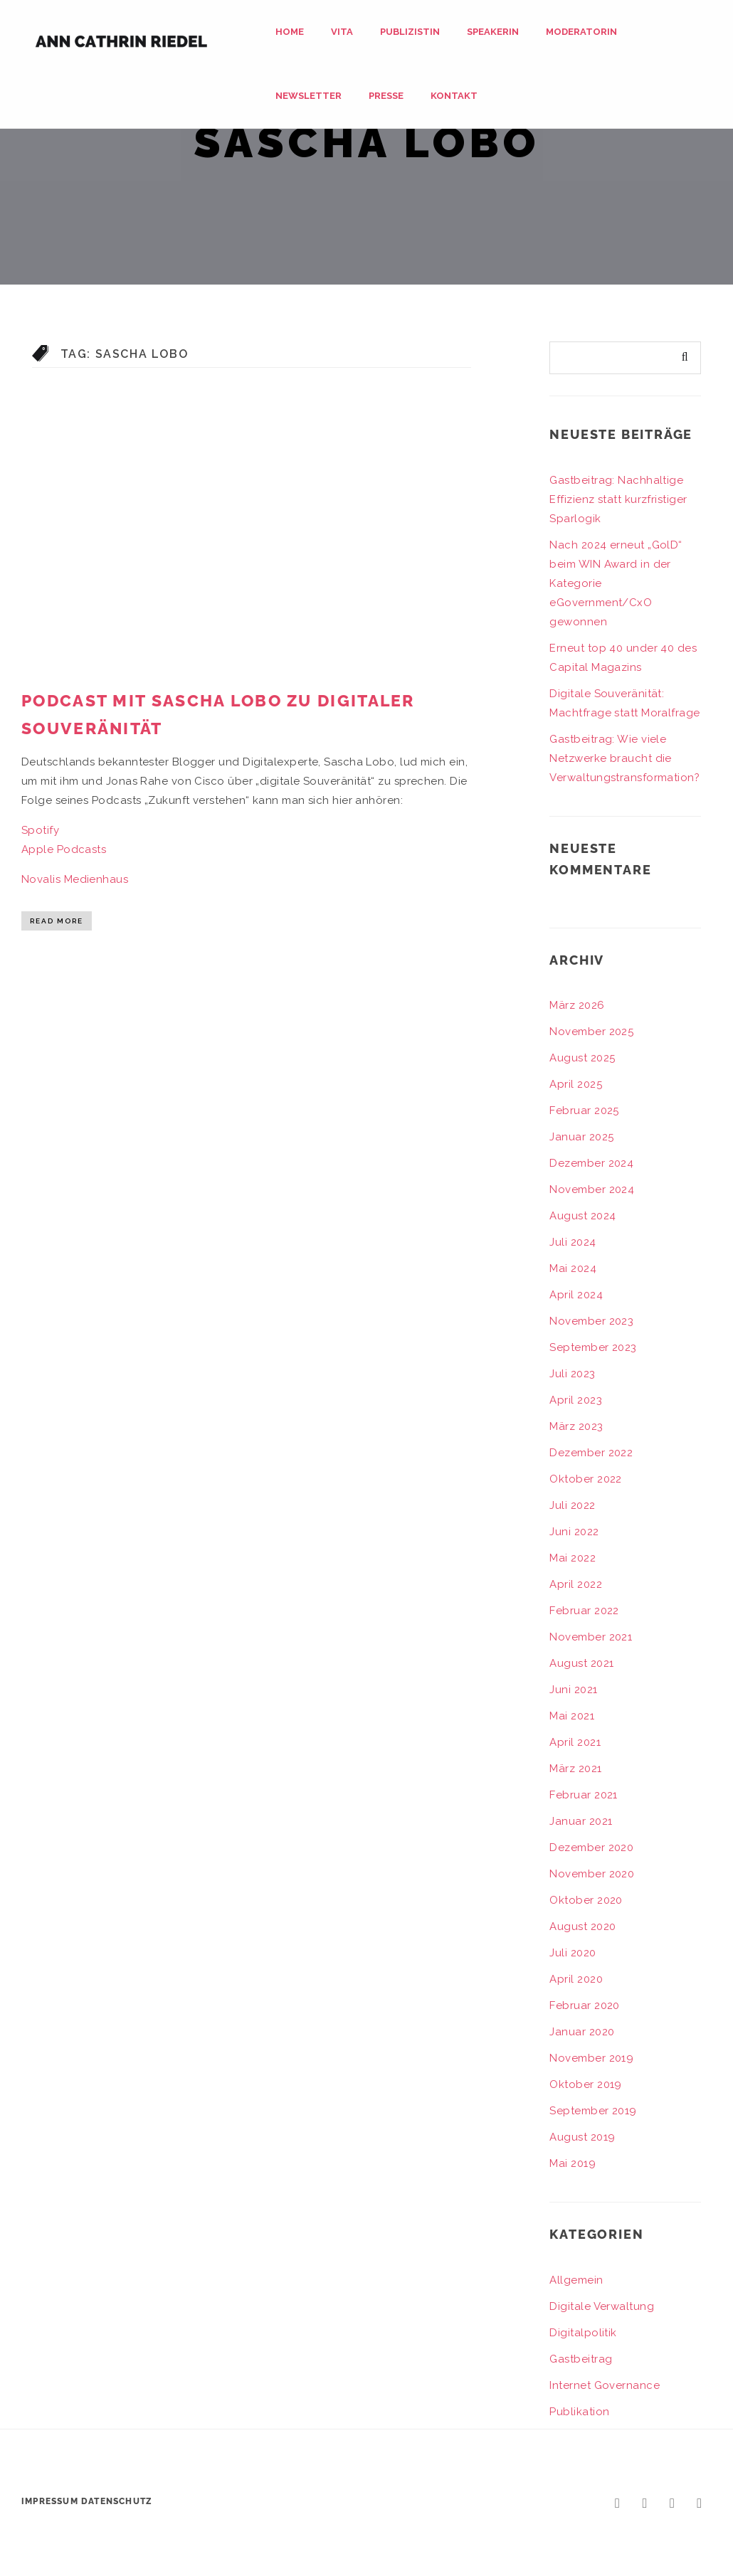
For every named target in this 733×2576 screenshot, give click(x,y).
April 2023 (575, 1400)
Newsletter (308, 95)
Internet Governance (604, 2385)
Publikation (579, 2411)
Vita (342, 31)
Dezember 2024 (591, 1163)
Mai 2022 (572, 1558)
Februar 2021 (583, 1794)
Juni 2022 (573, 1531)
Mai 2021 (571, 1716)
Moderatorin (581, 31)
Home (289, 31)
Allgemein (576, 2280)
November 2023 (591, 1321)
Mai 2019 (572, 2163)
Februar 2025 (583, 1110)
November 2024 (591, 1189)
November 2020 (591, 1873)
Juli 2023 (572, 1373)
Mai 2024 (572, 1268)
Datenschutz (116, 2501)
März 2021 (575, 1768)
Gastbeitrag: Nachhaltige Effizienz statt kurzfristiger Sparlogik (618, 499)
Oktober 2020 (585, 1900)
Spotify (40, 830)
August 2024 (582, 1215)
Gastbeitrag (580, 2359)
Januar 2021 (580, 1821)
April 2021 (575, 1742)
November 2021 (590, 1637)
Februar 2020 (584, 2005)
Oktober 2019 (585, 2084)
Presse (386, 95)
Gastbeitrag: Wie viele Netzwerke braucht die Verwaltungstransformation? (624, 758)
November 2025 (591, 1031)
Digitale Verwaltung (601, 2306)
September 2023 (592, 1347)
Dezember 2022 (591, 1452)
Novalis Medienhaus (74, 879)
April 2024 (576, 1294)
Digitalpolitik (582, 2332)
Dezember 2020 (591, 1847)
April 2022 (575, 1584)
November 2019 (591, 2058)
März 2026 (576, 1005)
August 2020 (582, 1926)
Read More (56, 921)
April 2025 (575, 1084)
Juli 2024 (572, 1242)
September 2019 (592, 2110)
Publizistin (410, 31)
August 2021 (581, 1663)
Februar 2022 (583, 1610)
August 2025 (582, 1057)
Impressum (49, 2501)
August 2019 (582, 2137)
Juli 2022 (572, 1505)
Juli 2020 (572, 1952)
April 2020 (576, 1979)
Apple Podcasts (63, 849)
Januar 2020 (581, 2031)
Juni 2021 (573, 1689)
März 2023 (576, 1426)
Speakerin (493, 31)
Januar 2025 (581, 1136)
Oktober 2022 (585, 1479)
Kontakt (454, 95)
